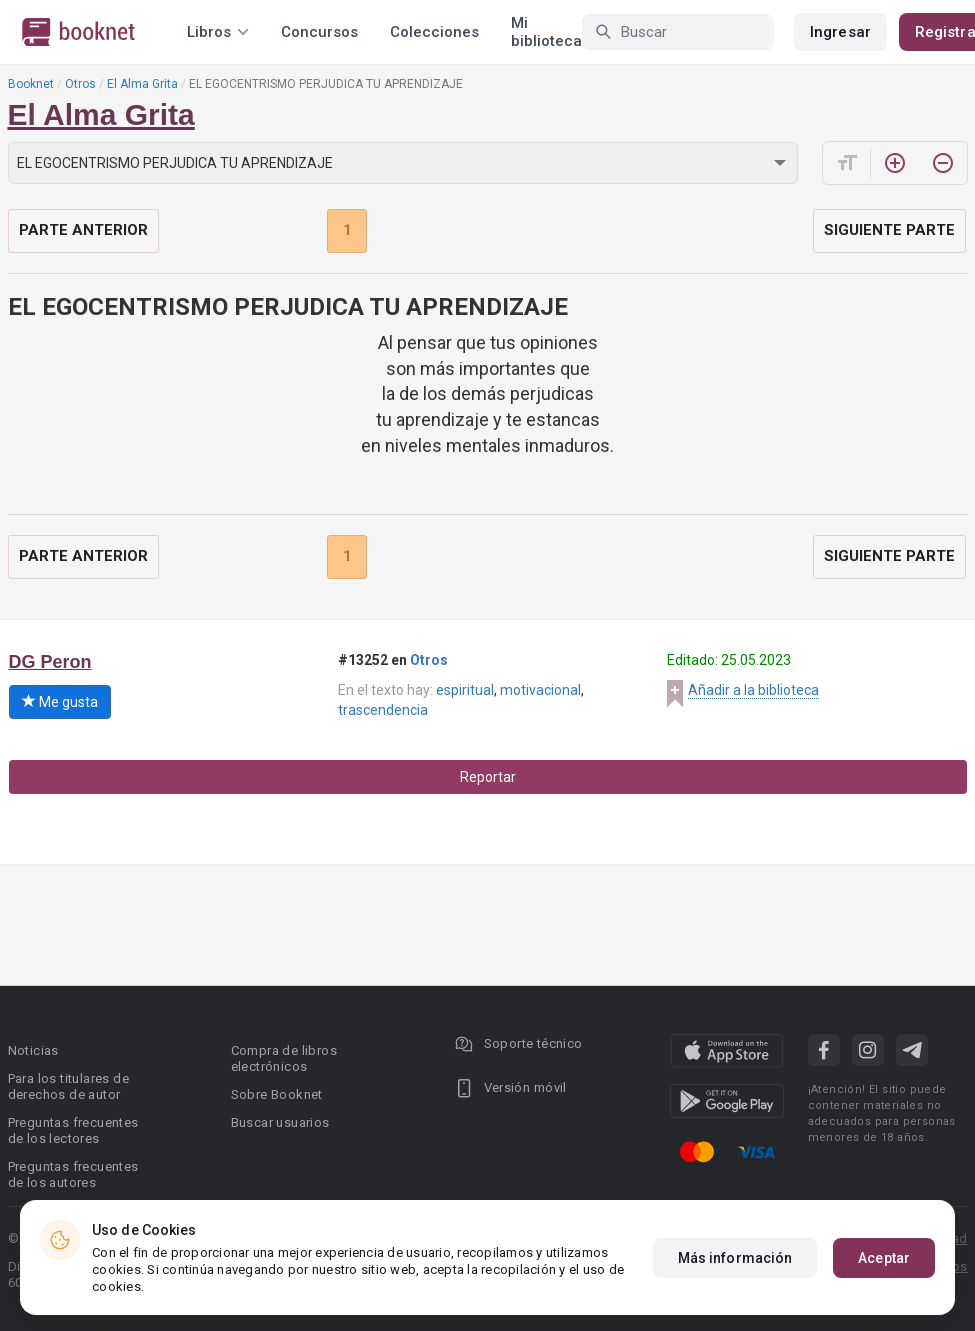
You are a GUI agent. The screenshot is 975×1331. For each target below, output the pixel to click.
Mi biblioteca (546, 32)
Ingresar (840, 32)
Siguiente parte (889, 230)
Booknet (31, 84)
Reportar (488, 777)
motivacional (540, 690)
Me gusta (60, 702)
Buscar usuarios (280, 1122)
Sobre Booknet (277, 1094)
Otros (80, 84)
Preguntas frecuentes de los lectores (73, 1130)
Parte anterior (83, 230)
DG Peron (50, 662)
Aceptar (884, 1258)
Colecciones (434, 32)
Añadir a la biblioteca (753, 690)
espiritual (465, 690)
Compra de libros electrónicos (284, 1058)
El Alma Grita (142, 84)
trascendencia (383, 710)
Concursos (319, 32)
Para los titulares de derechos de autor (68, 1086)
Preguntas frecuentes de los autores (73, 1174)
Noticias (33, 1050)
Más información (735, 1258)
